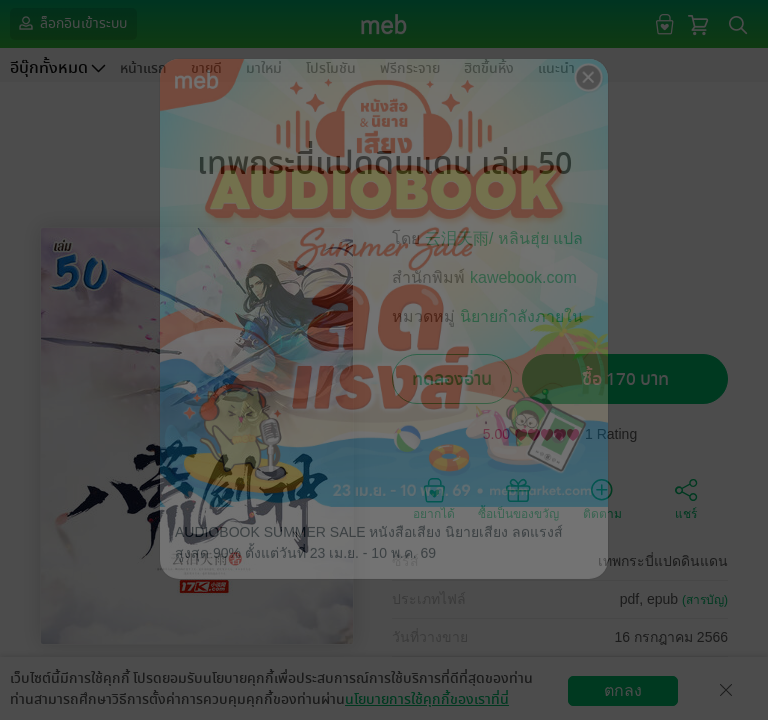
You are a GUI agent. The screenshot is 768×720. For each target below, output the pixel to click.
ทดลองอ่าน (452, 379)
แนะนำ (556, 68)
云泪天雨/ (461, 238)
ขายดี (206, 68)
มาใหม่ (264, 68)
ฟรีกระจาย (410, 68)
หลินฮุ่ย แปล (540, 238)
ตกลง (623, 690)
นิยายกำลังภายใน (521, 316)
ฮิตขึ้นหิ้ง (489, 68)
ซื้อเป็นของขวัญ (518, 498)
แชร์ (686, 498)
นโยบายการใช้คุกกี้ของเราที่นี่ (427, 699)
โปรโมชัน (331, 68)
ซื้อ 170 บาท (625, 379)
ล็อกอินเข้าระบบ (71, 23)
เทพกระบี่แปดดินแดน (663, 561)
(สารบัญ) (705, 600)
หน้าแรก (143, 68)
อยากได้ (434, 498)
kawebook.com (523, 277)
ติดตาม (602, 498)
